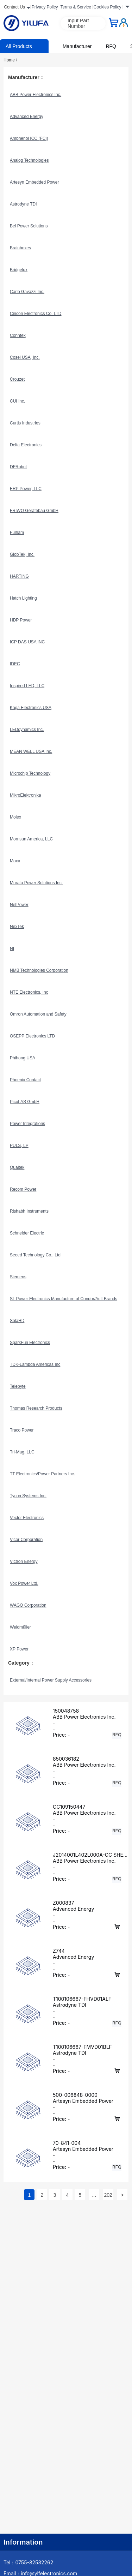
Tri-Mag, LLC (22, 1452)
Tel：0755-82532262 (28, 2562)
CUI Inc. (17, 401)
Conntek (18, 335)
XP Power (19, 1649)
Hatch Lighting (23, 598)
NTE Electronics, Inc (29, 992)
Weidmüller (20, 1627)
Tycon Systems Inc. (28, 1495)
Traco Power (22, 1430)
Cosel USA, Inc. (25, 357)
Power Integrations (27, 1123)
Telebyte (18, 1386)
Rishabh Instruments (29, 1211)
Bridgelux (18, 269)
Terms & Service (75, 7)
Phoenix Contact (25, 1079)
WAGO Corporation (28, 1605)
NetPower (19, 904)
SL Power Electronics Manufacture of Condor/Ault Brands (63, 1298)
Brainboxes (20, 247)
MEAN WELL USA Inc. (31, 751)
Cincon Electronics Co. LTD (36, 313)
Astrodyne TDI (23, 204)
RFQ (111, 46)
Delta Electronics (26, 444)
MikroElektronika (25, 795)
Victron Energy (24, 1561)
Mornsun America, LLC (31, 839)
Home (10, 60)
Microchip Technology (30, 773)
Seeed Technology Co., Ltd (35, 1255)
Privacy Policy (45, 7)
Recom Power (23, 1189)
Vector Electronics (27, 1517)
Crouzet (17, 379)
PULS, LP (19, 1145)
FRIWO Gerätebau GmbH (34, 510)
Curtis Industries (25, 423)
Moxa (15, 860)
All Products (19, 46)
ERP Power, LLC (26, 488)
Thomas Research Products (36, 1408)
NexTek (17, 926)
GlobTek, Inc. (22, 554)
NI (12, 948)
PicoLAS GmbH (24, 1101)
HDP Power (21, 620)
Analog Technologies (29, 160)
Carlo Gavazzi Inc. (27, 291)
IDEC (15, 663)
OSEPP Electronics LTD (32, 1036)
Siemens (18, 1276)
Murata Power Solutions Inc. (36, 882)
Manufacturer (77, 46)
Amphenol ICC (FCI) (29, 138)
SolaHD (17, 1320)
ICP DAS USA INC (27, 641)
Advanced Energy (26, 116)
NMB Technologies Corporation (39, 970)
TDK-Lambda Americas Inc (35, 1364)
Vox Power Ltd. (24, 1583)
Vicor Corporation (26, 1539)
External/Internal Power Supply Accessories (51, 1680)
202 (108, 2195)
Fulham (17, 532)
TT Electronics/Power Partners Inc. (42, 1473)
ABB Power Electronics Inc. (35, 94)
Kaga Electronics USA (30, 707)
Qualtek (17, 1167)
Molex (15, 817)
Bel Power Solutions (29, 226)
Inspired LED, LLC (27, 685)
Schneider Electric (27, 1233)
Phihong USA (22, 1057)
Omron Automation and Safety (38, 1014)
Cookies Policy (107, 7)
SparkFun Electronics (30, 1342)
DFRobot (18, 466)
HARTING (19, 576)
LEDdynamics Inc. (27, 729)
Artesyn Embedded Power (34, 182)
